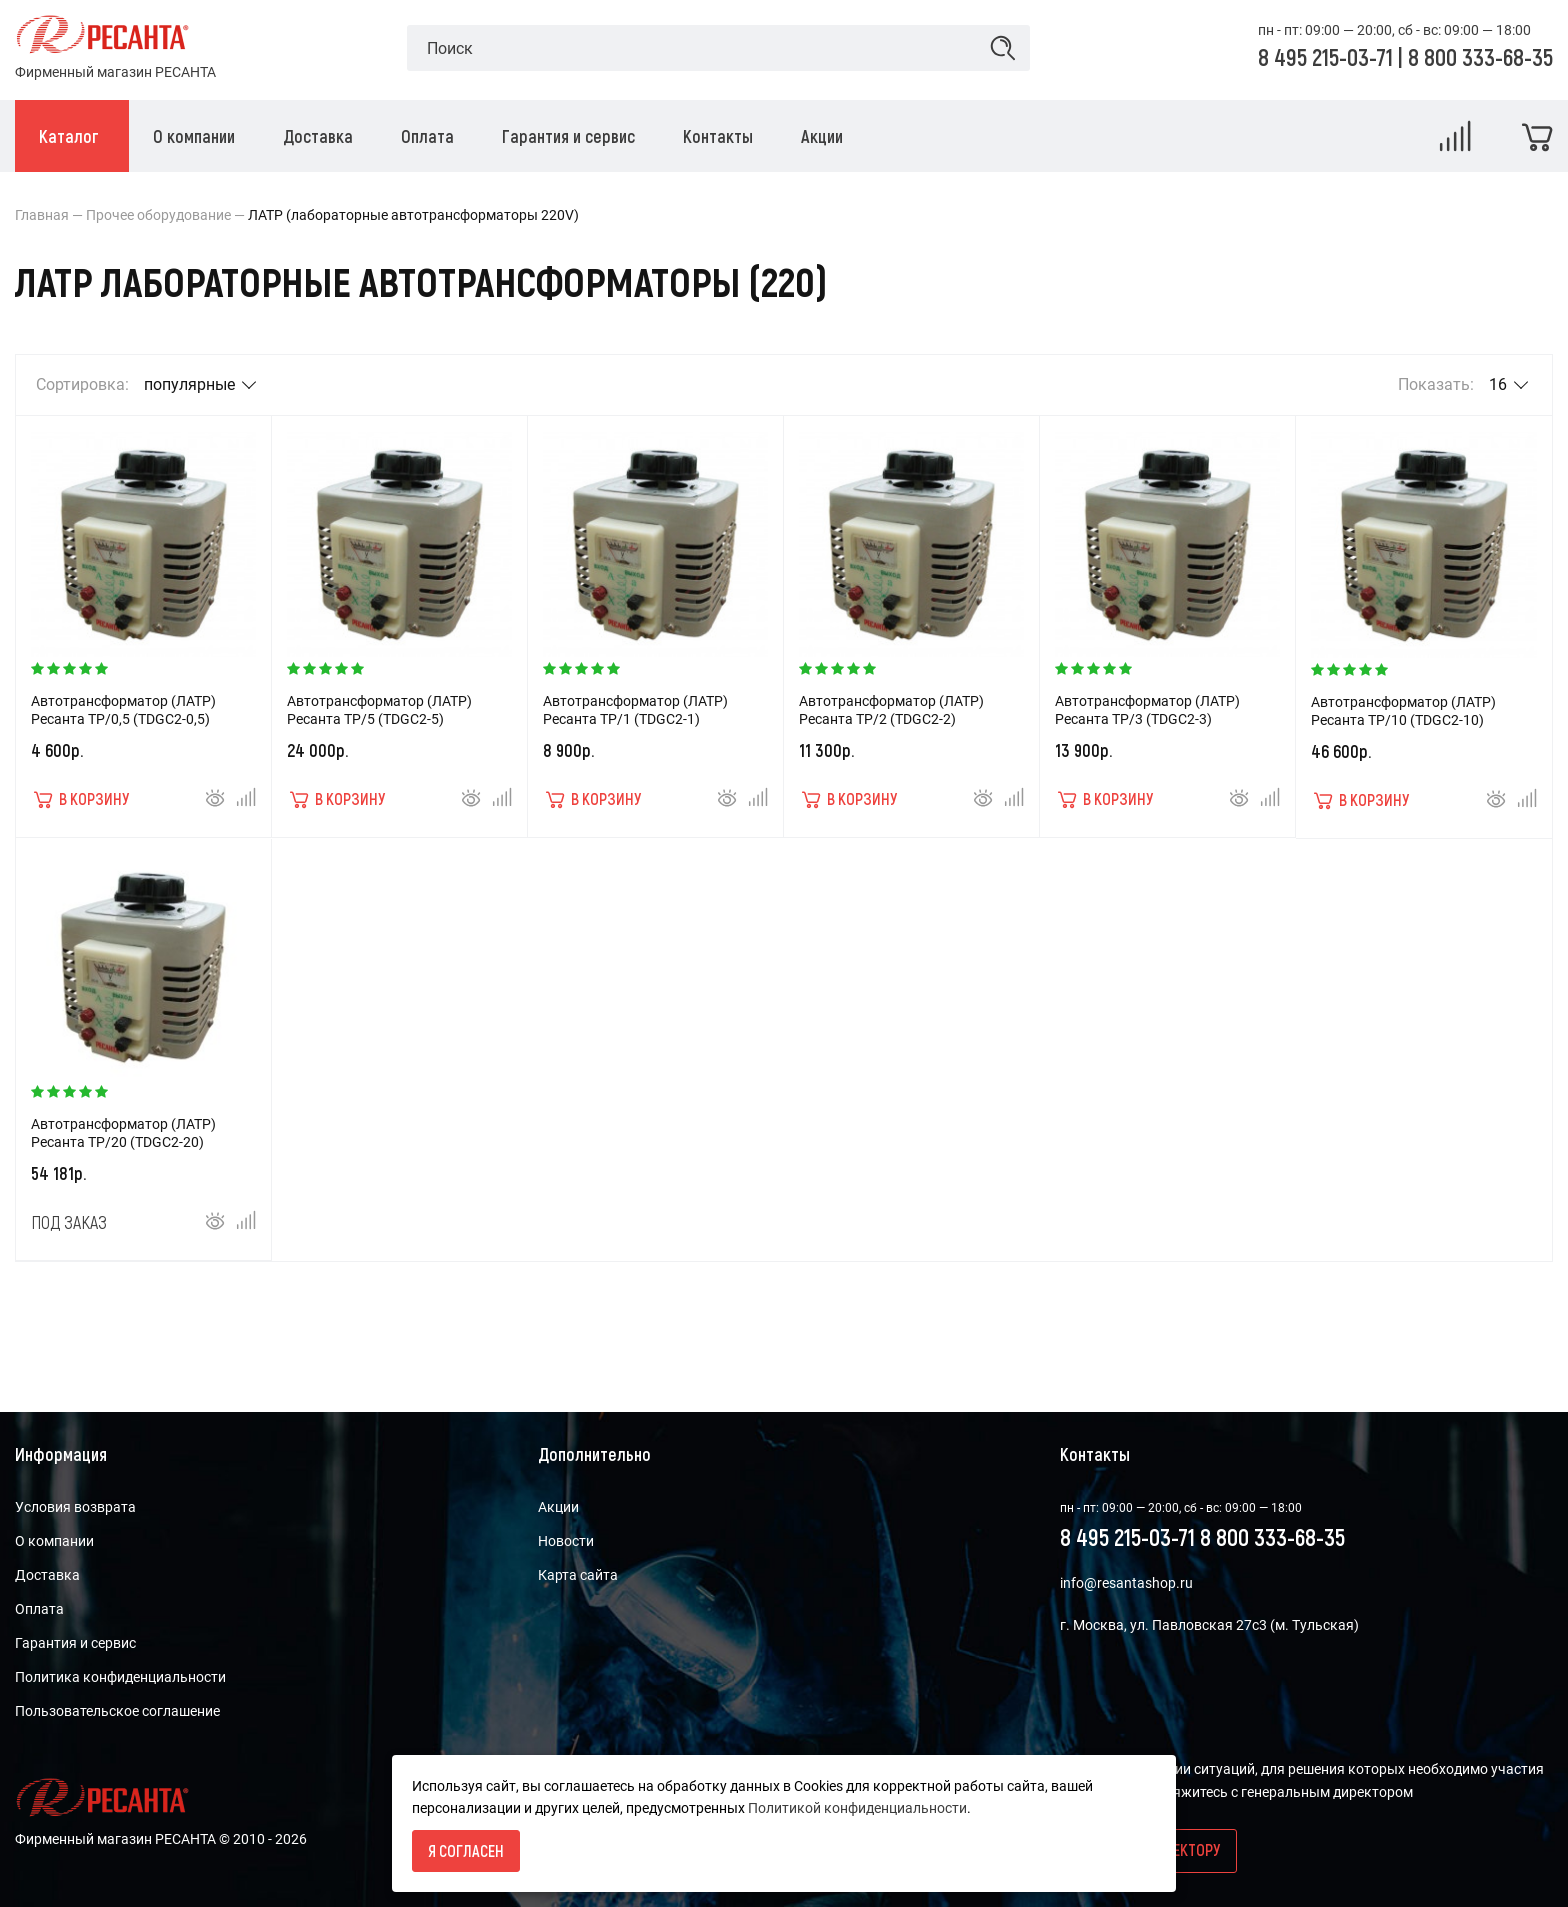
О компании (54, 1541)
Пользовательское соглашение (117, 1711)
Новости (566, 1541)
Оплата (39, 1609)
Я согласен (466, 1850)
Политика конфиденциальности (120, 1677)
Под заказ (69, 1222)
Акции (558, 1507)
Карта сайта (578, 1575)
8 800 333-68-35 (1480, 56)
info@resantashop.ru (1126, 1583)
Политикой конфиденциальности (857, 1808)
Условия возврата (75, 1507)
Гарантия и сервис (75, 1643)
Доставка (47, 1575)
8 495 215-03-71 (1328, 56)
